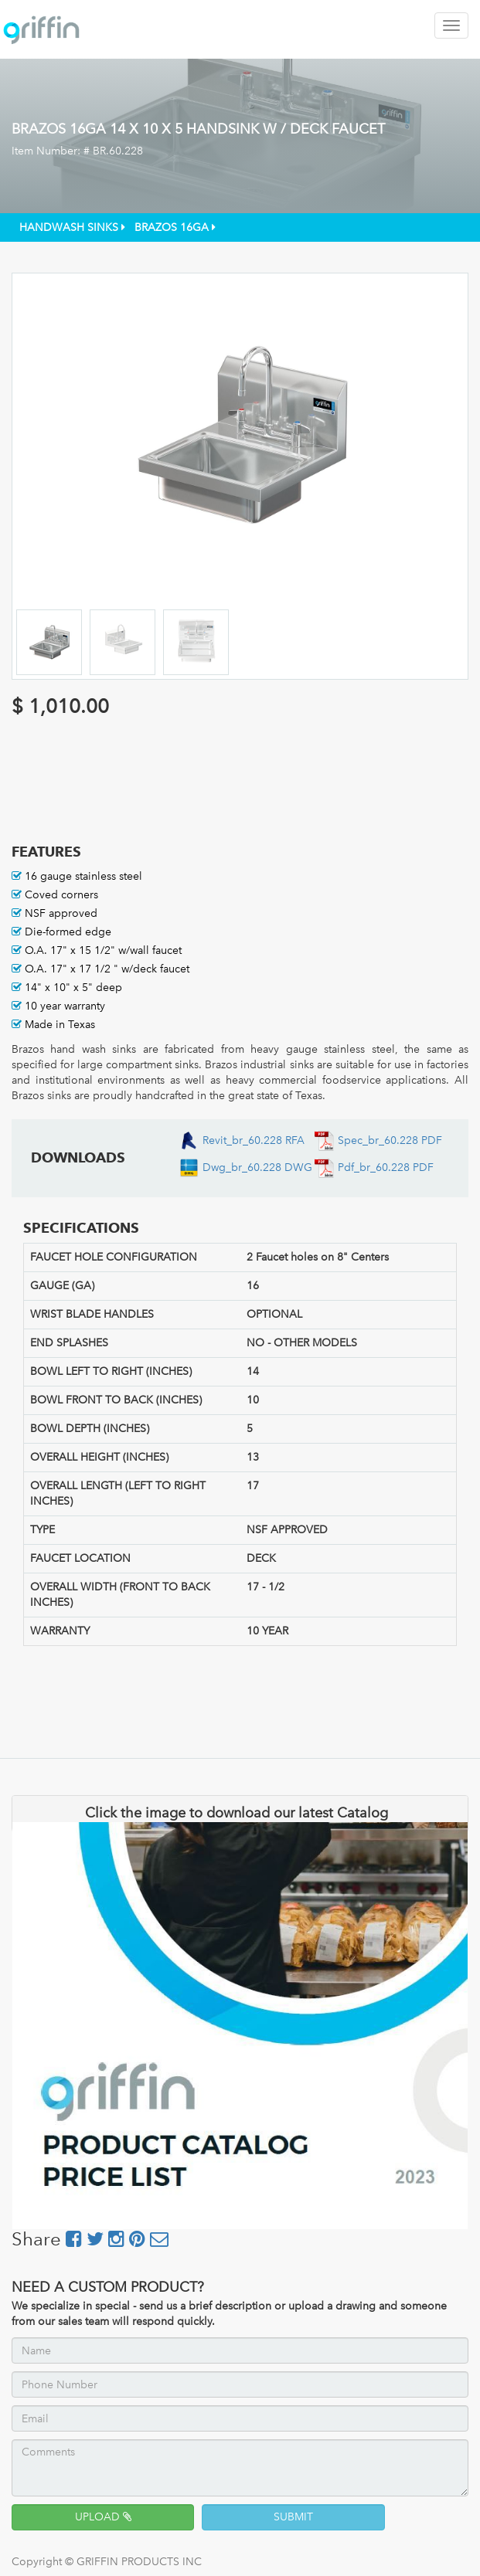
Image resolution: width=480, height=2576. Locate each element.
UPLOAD (103, 2516)
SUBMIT (293, 2516)
